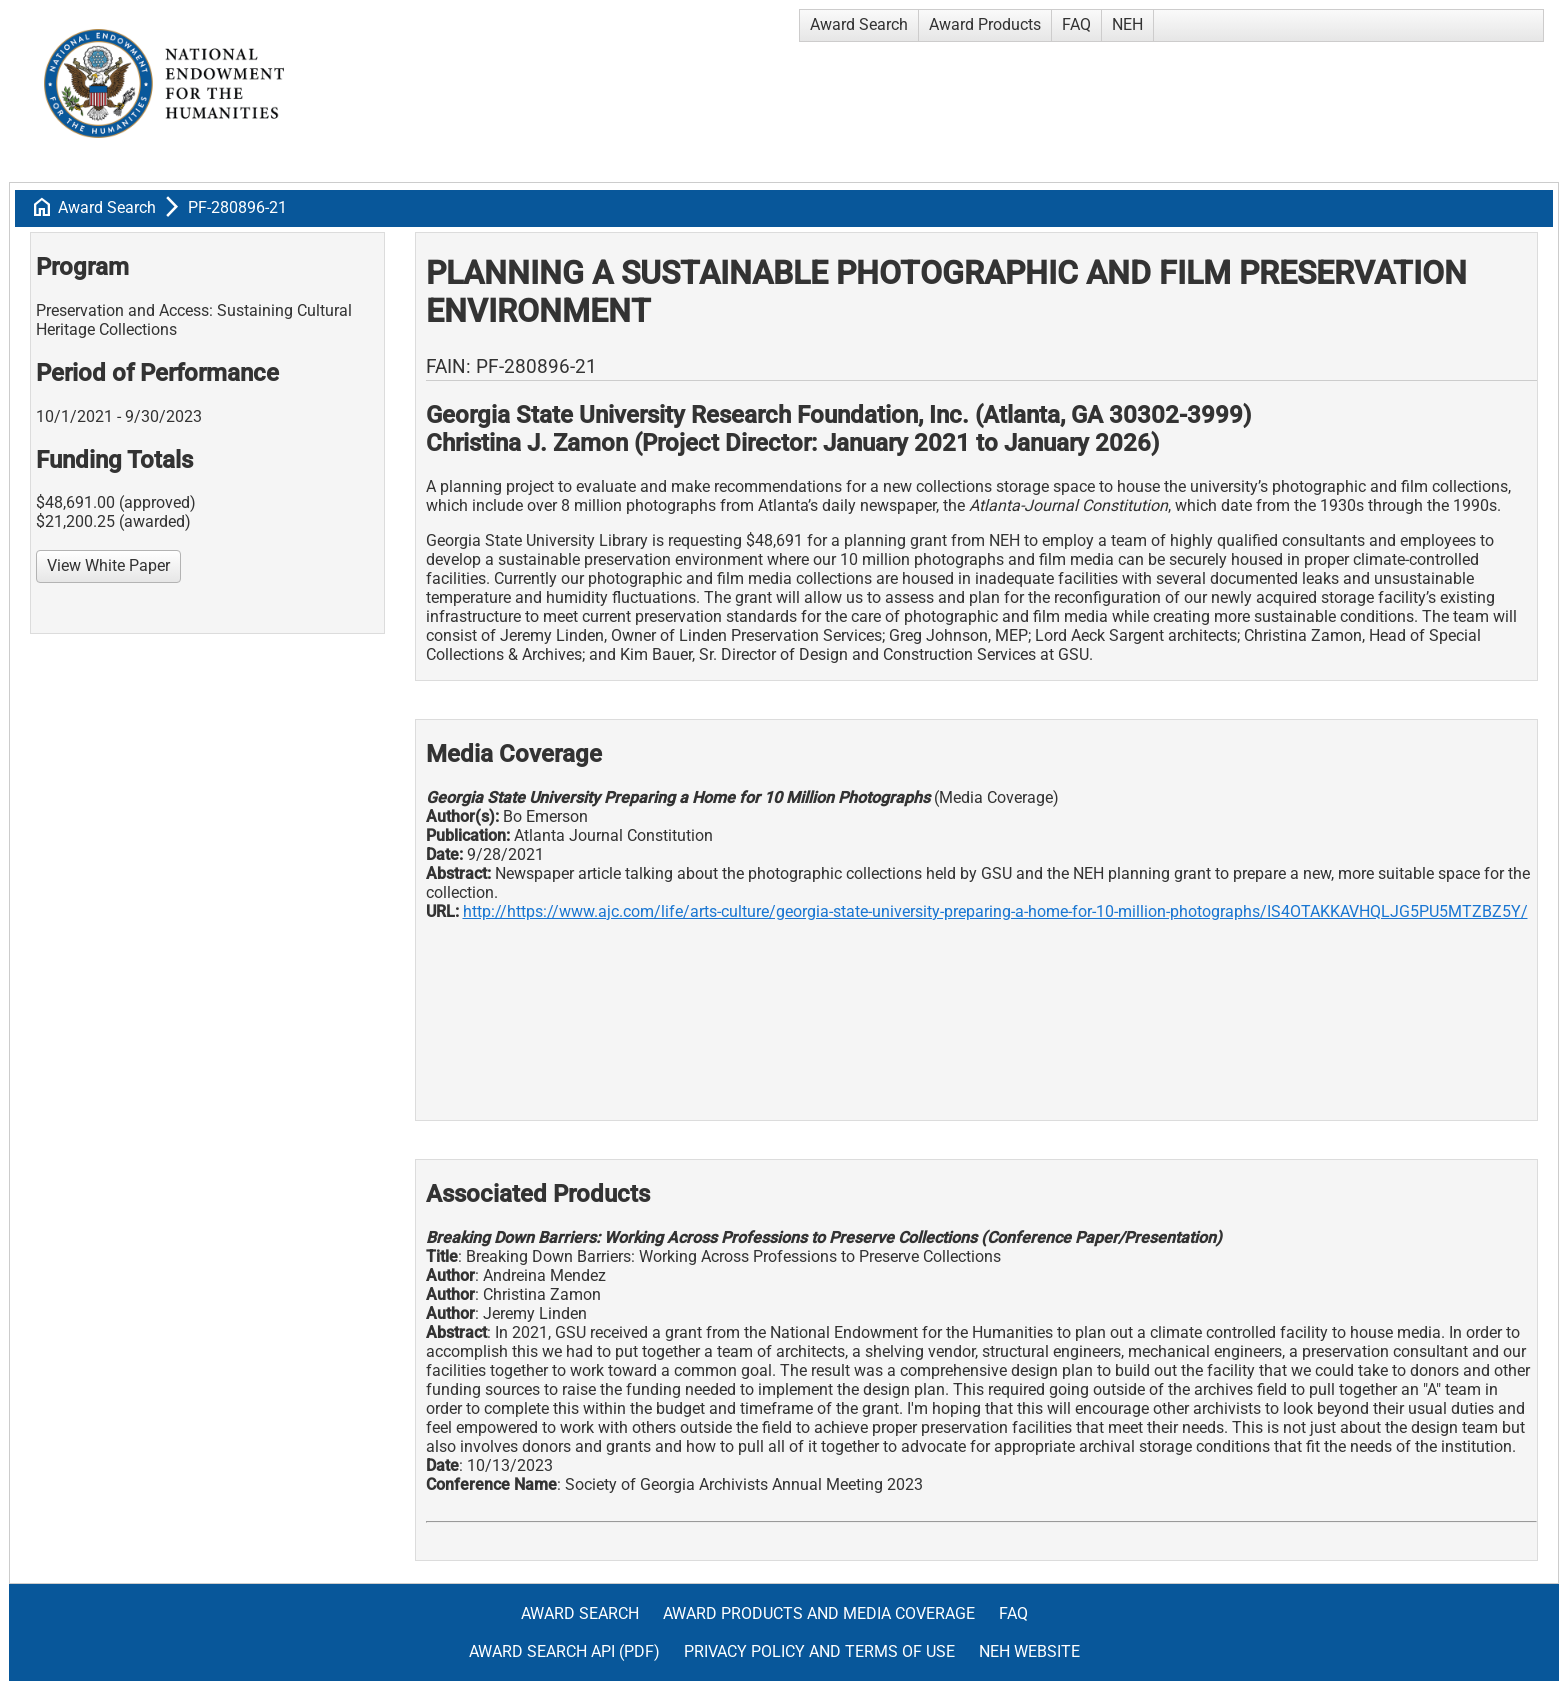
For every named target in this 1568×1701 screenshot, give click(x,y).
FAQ (1076, 24)
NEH (1127, 24)
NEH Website (1029, 1651)
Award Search (859, 24)
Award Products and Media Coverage (819, 1613)
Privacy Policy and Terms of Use (819, 1651)
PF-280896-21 (237, 207)
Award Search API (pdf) (564, 1651)
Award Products (985, 24)
